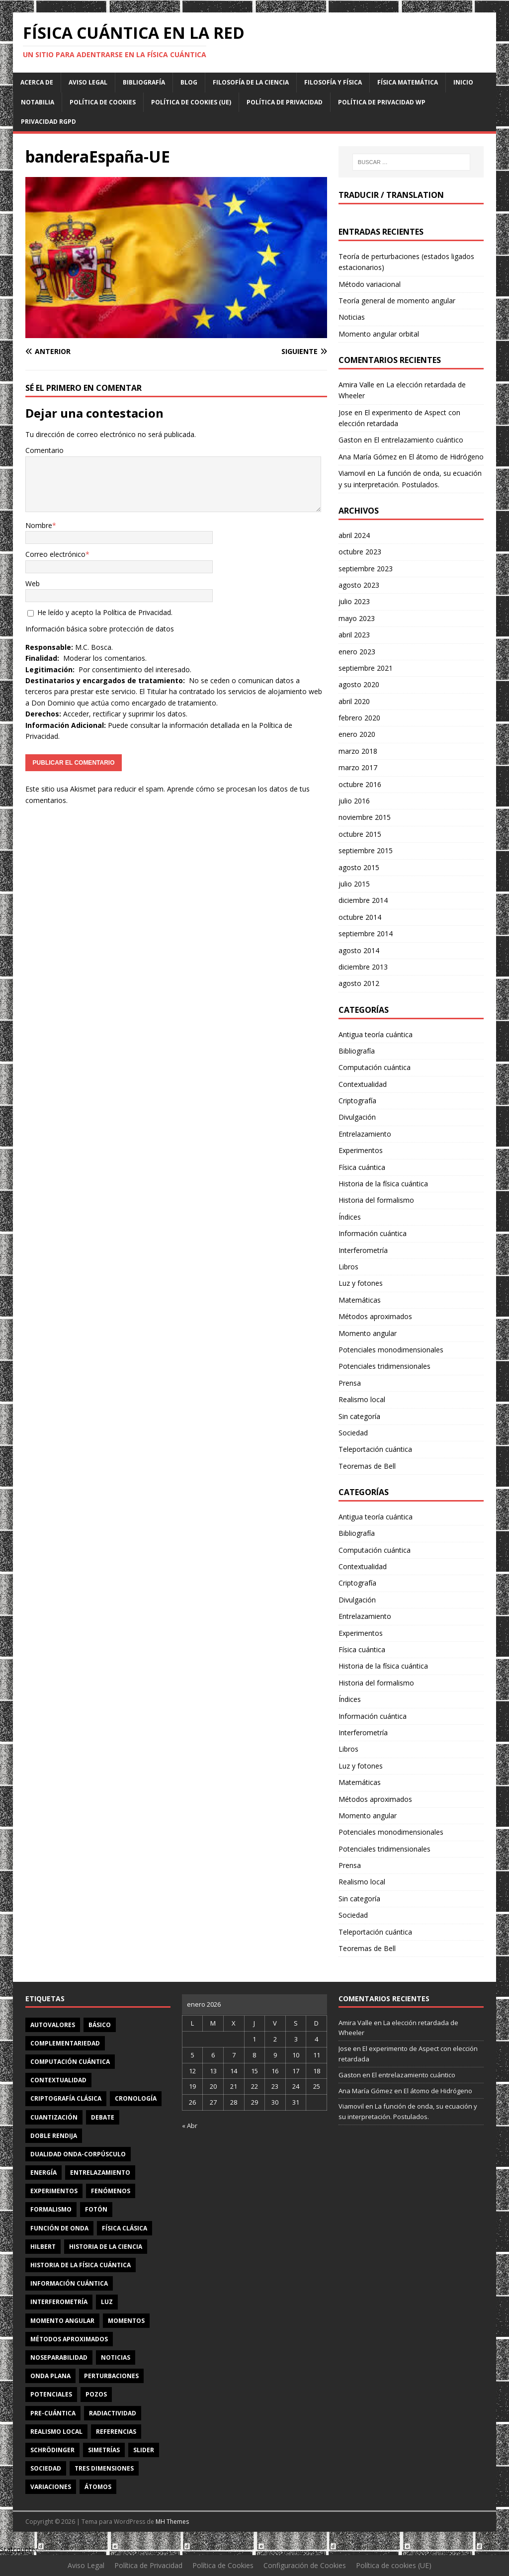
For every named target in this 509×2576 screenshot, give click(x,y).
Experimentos (361, 1150)
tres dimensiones (104, 2468)
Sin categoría (359, 1416)
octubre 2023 (360, 551)
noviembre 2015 (365, 817)
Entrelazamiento (365, 1134)
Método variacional (370, 284)
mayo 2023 (357, 618)
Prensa (350, 1383)
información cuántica (69, 2283)
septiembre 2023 (366, 568)
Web (32, 583)
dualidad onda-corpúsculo (78, 2154)
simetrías (104, 2450)
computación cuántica (70, 2061)
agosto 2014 (359, 950)
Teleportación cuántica (375, 1449)
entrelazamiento (100, 2172)
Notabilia (37, 102)
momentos (126, 2320)
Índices (350, 1217)
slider (143, 2450)
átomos (98, 2487)
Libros (348, 1266)
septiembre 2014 (366, 933)
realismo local (56, 2431)
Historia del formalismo (376, 1200)
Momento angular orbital (379, 334)
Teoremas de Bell (367, 1466)
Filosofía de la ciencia (251, 82)
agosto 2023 (359, 585)
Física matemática (407, 82)
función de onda (59, 2228)
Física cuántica (362, 1167)
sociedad (45, 2468)
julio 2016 (354, 800)
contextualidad (58, 2080)
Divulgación (357, 1117)
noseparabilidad (58, 2357)
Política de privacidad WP (381, 102)
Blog (188, 82)
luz (107, 2302)
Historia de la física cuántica (383, 1183)
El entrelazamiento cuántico (418, 439)
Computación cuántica (375, 1067)
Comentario (44, 450)
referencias (116, 2431)
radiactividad (112, 2413)
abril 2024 (354, 535)
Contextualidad (363, 1084)
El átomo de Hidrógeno (446, 456)
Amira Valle (356, 384)
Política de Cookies (103, 102)
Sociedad (353, 1432)
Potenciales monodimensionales (391, 1349)
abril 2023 (354, 634)
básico (99, 2025)
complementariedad (65, 2043)
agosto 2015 (359, 867)
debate (102, 2117)
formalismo (51, 2209)
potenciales (51, 2394)
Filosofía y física (333, 82)
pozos (96, 2394)
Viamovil (352, 473)
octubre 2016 (360, 784)
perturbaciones (111, 2376)
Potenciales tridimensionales (384, 1366)
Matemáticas (360, 1300)
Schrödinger (52, 2450)
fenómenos (110, 2191)
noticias (115, 2357)
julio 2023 (354, 601)
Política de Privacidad (285, 102)
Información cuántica (373, 1233)
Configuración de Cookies (304, 2565)
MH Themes (172, 2521)
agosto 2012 (359, 983)
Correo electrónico (55, 554)
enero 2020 (357, 734)
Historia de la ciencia (105, 2246)
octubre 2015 (360, 834)
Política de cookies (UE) (191, 102)
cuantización (54, 2117)
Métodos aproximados (375, 1316)
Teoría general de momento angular (397, 300)
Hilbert (43, 2246)
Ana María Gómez (368, 456)
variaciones (50, 2487)
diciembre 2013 (363, 967)
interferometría (58, 2302)
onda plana (50, 2376)
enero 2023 (357, 651)
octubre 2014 (360, 917)
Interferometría (363, 1250)
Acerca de (36, 82)
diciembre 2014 (363, 900)
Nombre (38, 525)
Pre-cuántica (53, 2413)
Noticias (352, 317)
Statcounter (19, 2549)
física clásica (124, 2228)
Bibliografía (144, 82)
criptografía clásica (65, 2098)
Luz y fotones (361, 1283)
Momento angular (368, 1333)
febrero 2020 (359, 717)
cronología (136, 2098)
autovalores (52, 2025)
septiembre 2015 (366, 850)
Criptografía (357, 1100)
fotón (96, 2209)
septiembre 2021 (366, 668)
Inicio (463, 82)
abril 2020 (354, 701)
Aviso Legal (88, 82)
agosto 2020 (359, 684)
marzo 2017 (358, 767)
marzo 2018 (358, 751)
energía (43, 2172)
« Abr (189, 2125)
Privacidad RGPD (48, 121)
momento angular (62, 2320)
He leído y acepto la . (99, 612)
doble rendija (53, 2136)
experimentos (54, 2191)
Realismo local (362, 1399)
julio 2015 (354, 883)
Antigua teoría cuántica (376, 1034)
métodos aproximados (69, 2339)
